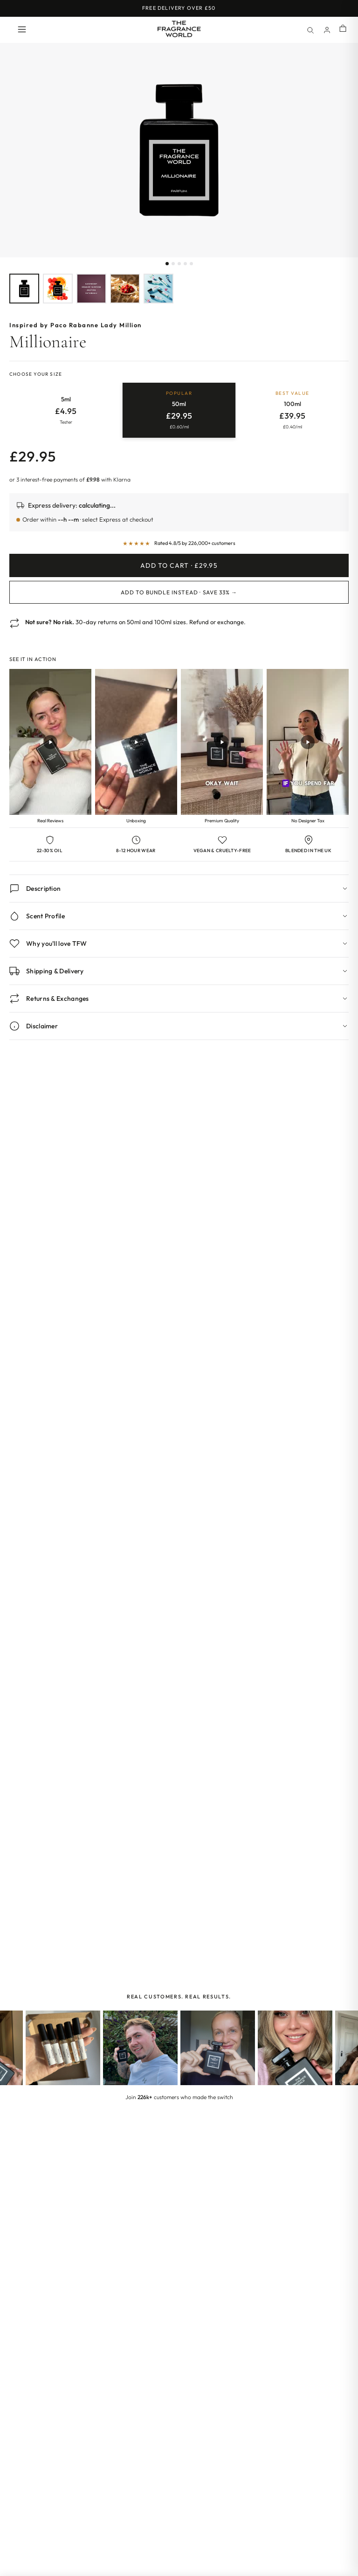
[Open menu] (22, 30)
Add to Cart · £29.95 (178, 565)
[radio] (65, 410)
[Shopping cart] (343, 29)
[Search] (310, 30)
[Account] (327, 30)
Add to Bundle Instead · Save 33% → (179, 592)
